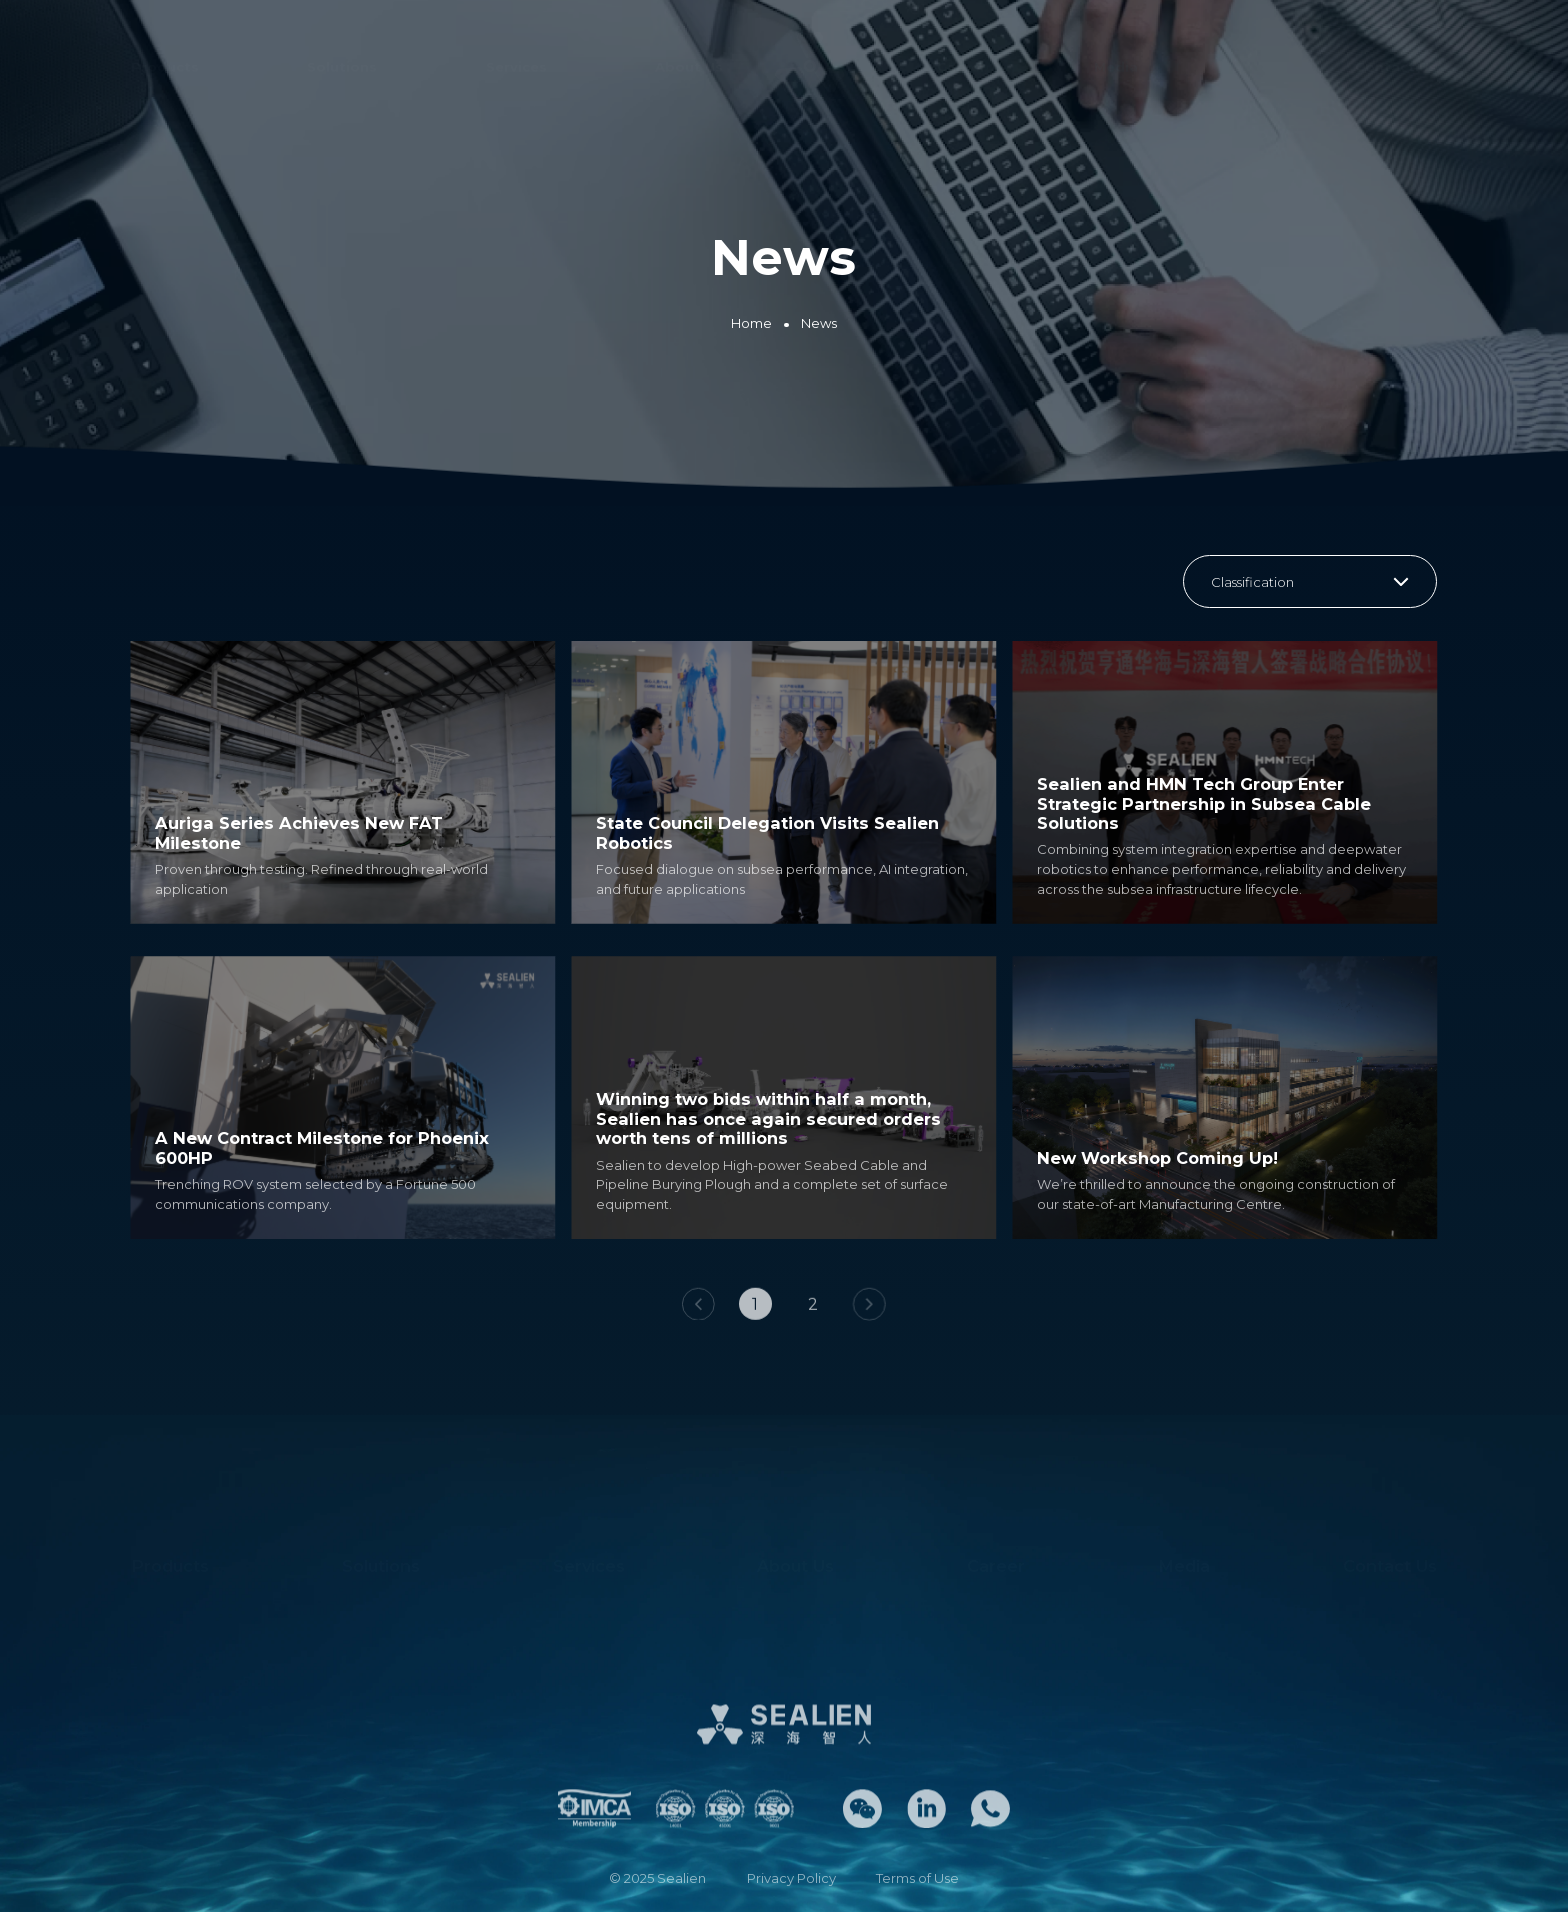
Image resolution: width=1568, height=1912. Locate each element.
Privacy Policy (791, 1878)
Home (751, 323)
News (819, 323)
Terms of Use (917, 1878)
